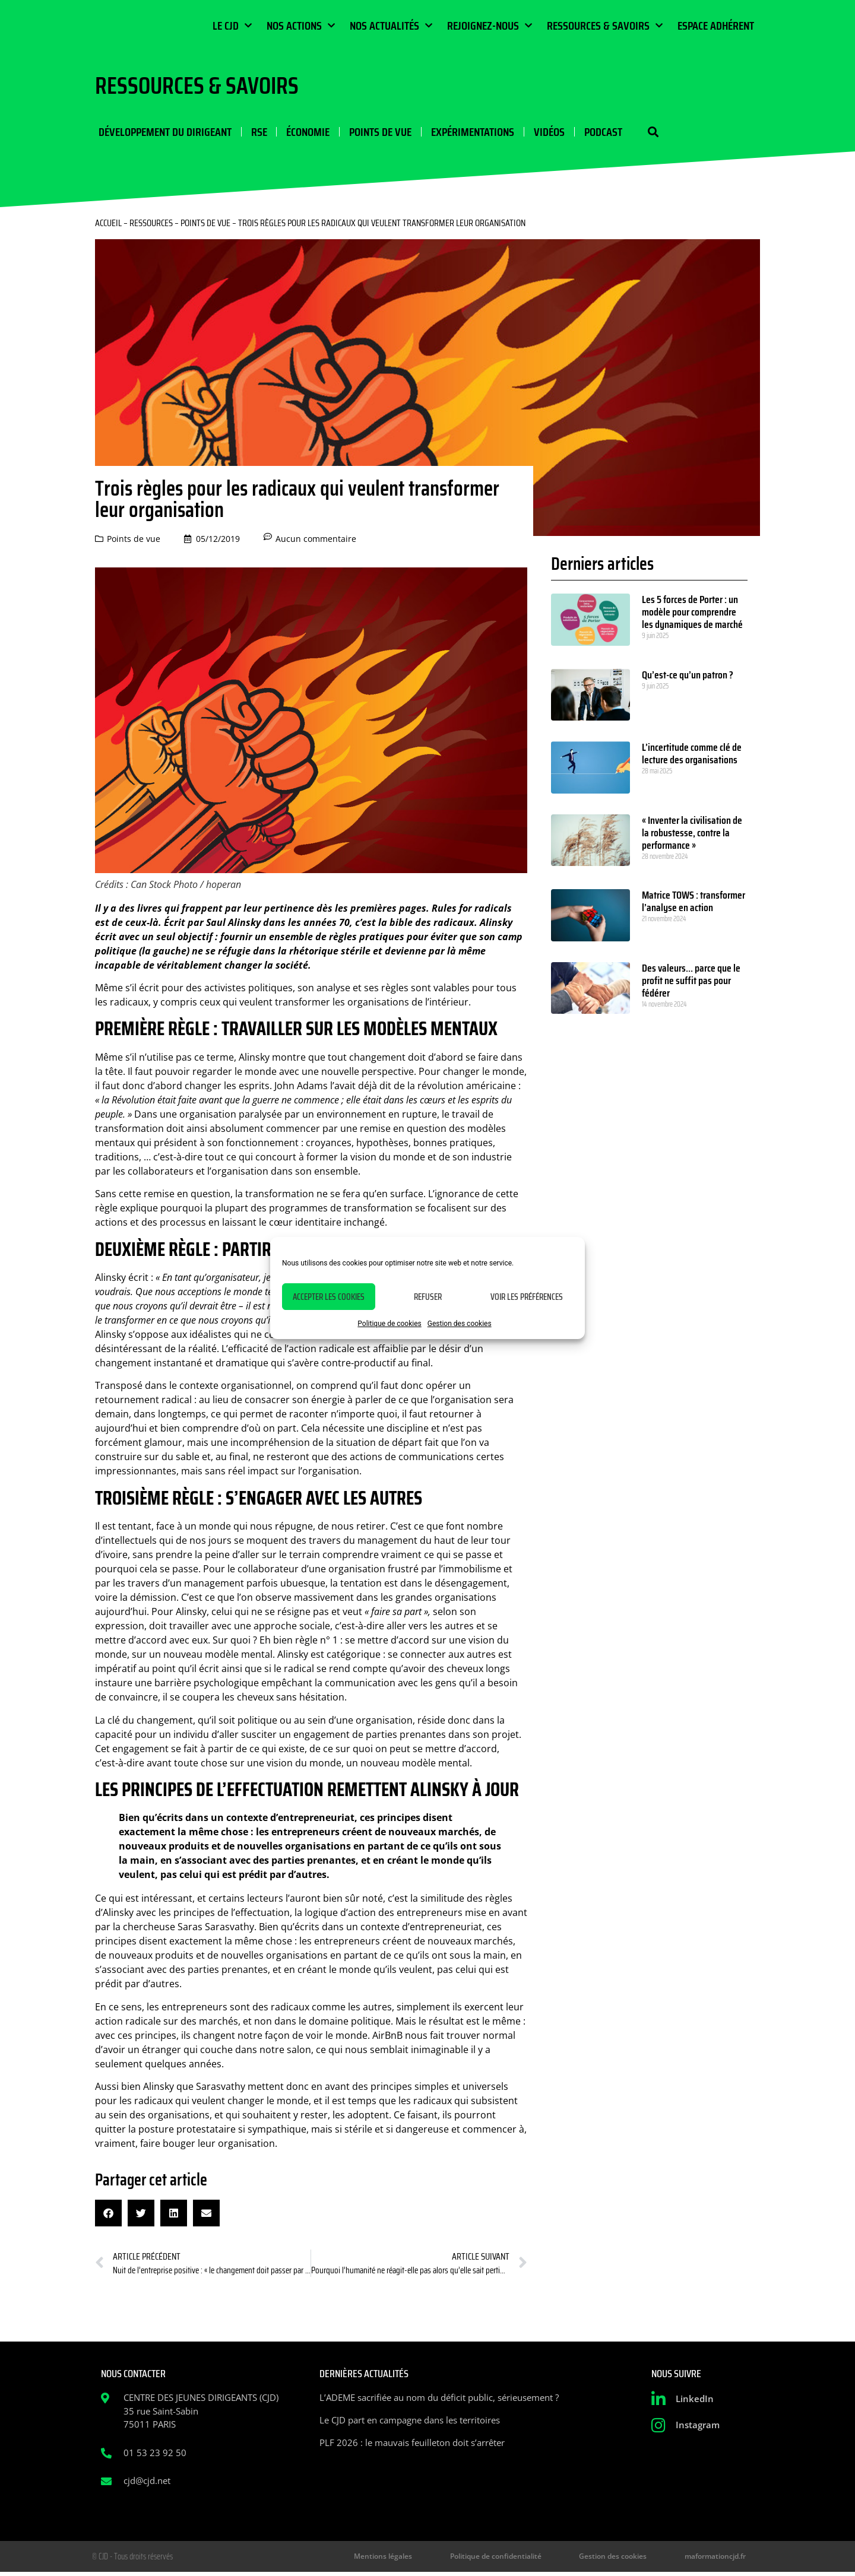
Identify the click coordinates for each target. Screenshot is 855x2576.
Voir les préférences (526, 1297)
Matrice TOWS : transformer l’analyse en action (693, 903)
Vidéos (540, 132)
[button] (640, 133)
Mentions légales (430, 2559)
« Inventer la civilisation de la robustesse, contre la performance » (692, 835)
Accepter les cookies (329, 1297)
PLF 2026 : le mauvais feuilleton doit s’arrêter (412, 2445)
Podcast (593, 132)
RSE (254, 132)
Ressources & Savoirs (605, 25)
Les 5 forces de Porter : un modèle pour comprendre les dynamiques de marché (692, 614)
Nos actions (301, 25)
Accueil (108, 225)
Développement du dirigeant (161, 132)
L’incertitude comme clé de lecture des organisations (692, 755)
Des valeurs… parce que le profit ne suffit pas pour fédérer (691, 983)
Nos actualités (391, 25)
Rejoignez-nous (489, 25)
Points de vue (374, 132)
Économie (302, 132)
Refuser (428, 1297)
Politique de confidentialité (529, 2559)
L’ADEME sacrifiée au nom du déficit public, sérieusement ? (439, 2400)
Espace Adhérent (715, 25)
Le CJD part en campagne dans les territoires (409, 2422)
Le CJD (232, 25)
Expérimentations (464, 132)
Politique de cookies (389, 1323)
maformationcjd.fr (720, 2559)
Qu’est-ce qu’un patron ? (687, 677)
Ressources (151, 225)
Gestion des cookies (460, 1323)
